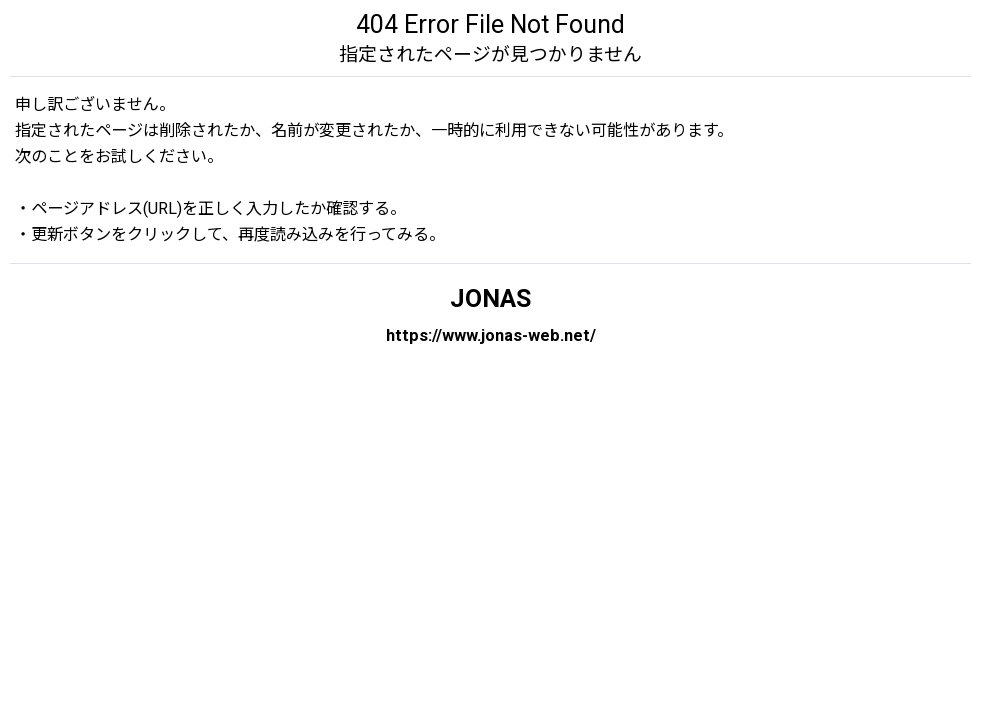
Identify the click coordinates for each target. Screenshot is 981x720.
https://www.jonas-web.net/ (491, 335)
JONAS (490, 298)
